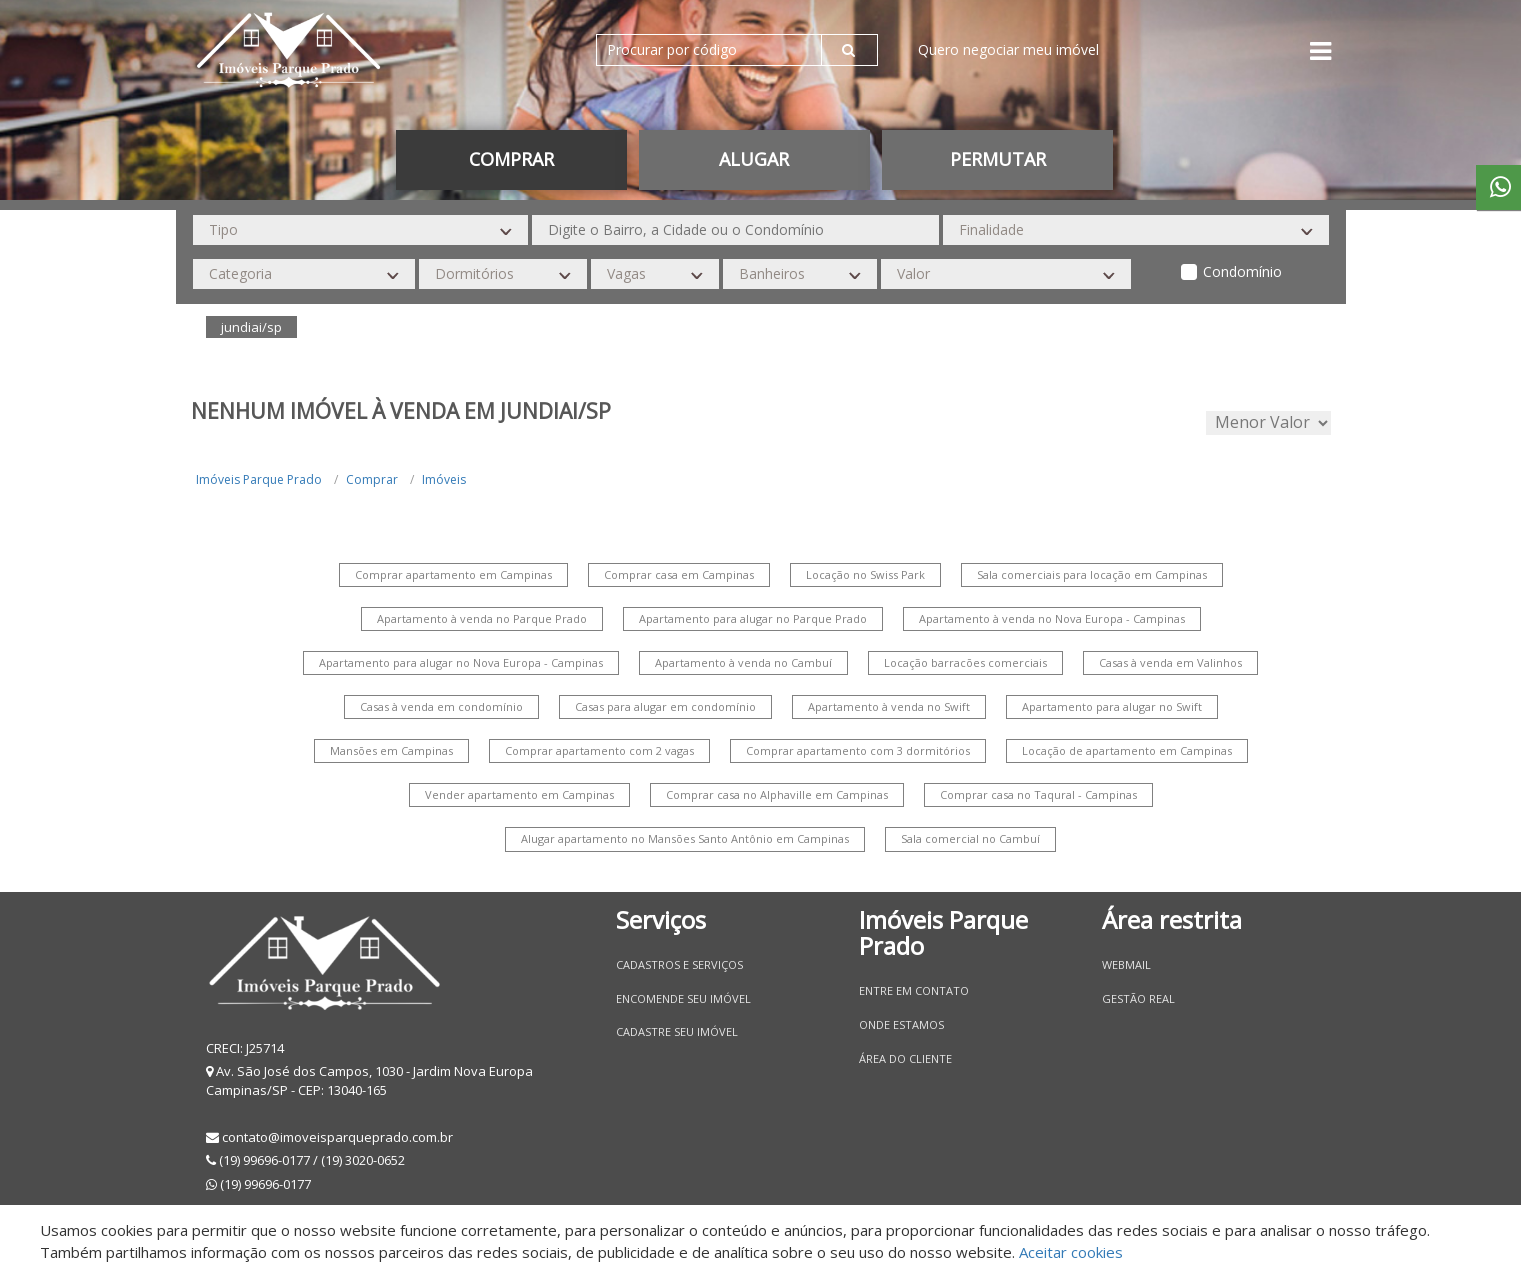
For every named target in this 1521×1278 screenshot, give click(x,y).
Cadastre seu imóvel (677, 1031)
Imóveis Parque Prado (259, 479)
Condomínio (1242, 271)
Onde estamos (901, 1024)
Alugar (754, 159)
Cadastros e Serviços (679, 964)
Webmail (1126, 964)
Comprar (511, 159)
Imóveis (444, 479)
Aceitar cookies (1071, 1252)
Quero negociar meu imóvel (1008, 49)
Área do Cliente (905, 1058)
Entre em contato (914, 990)
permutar (998, 159)
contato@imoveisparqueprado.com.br (337, 1137)
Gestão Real (1138, 998)
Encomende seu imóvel (683, 998)
